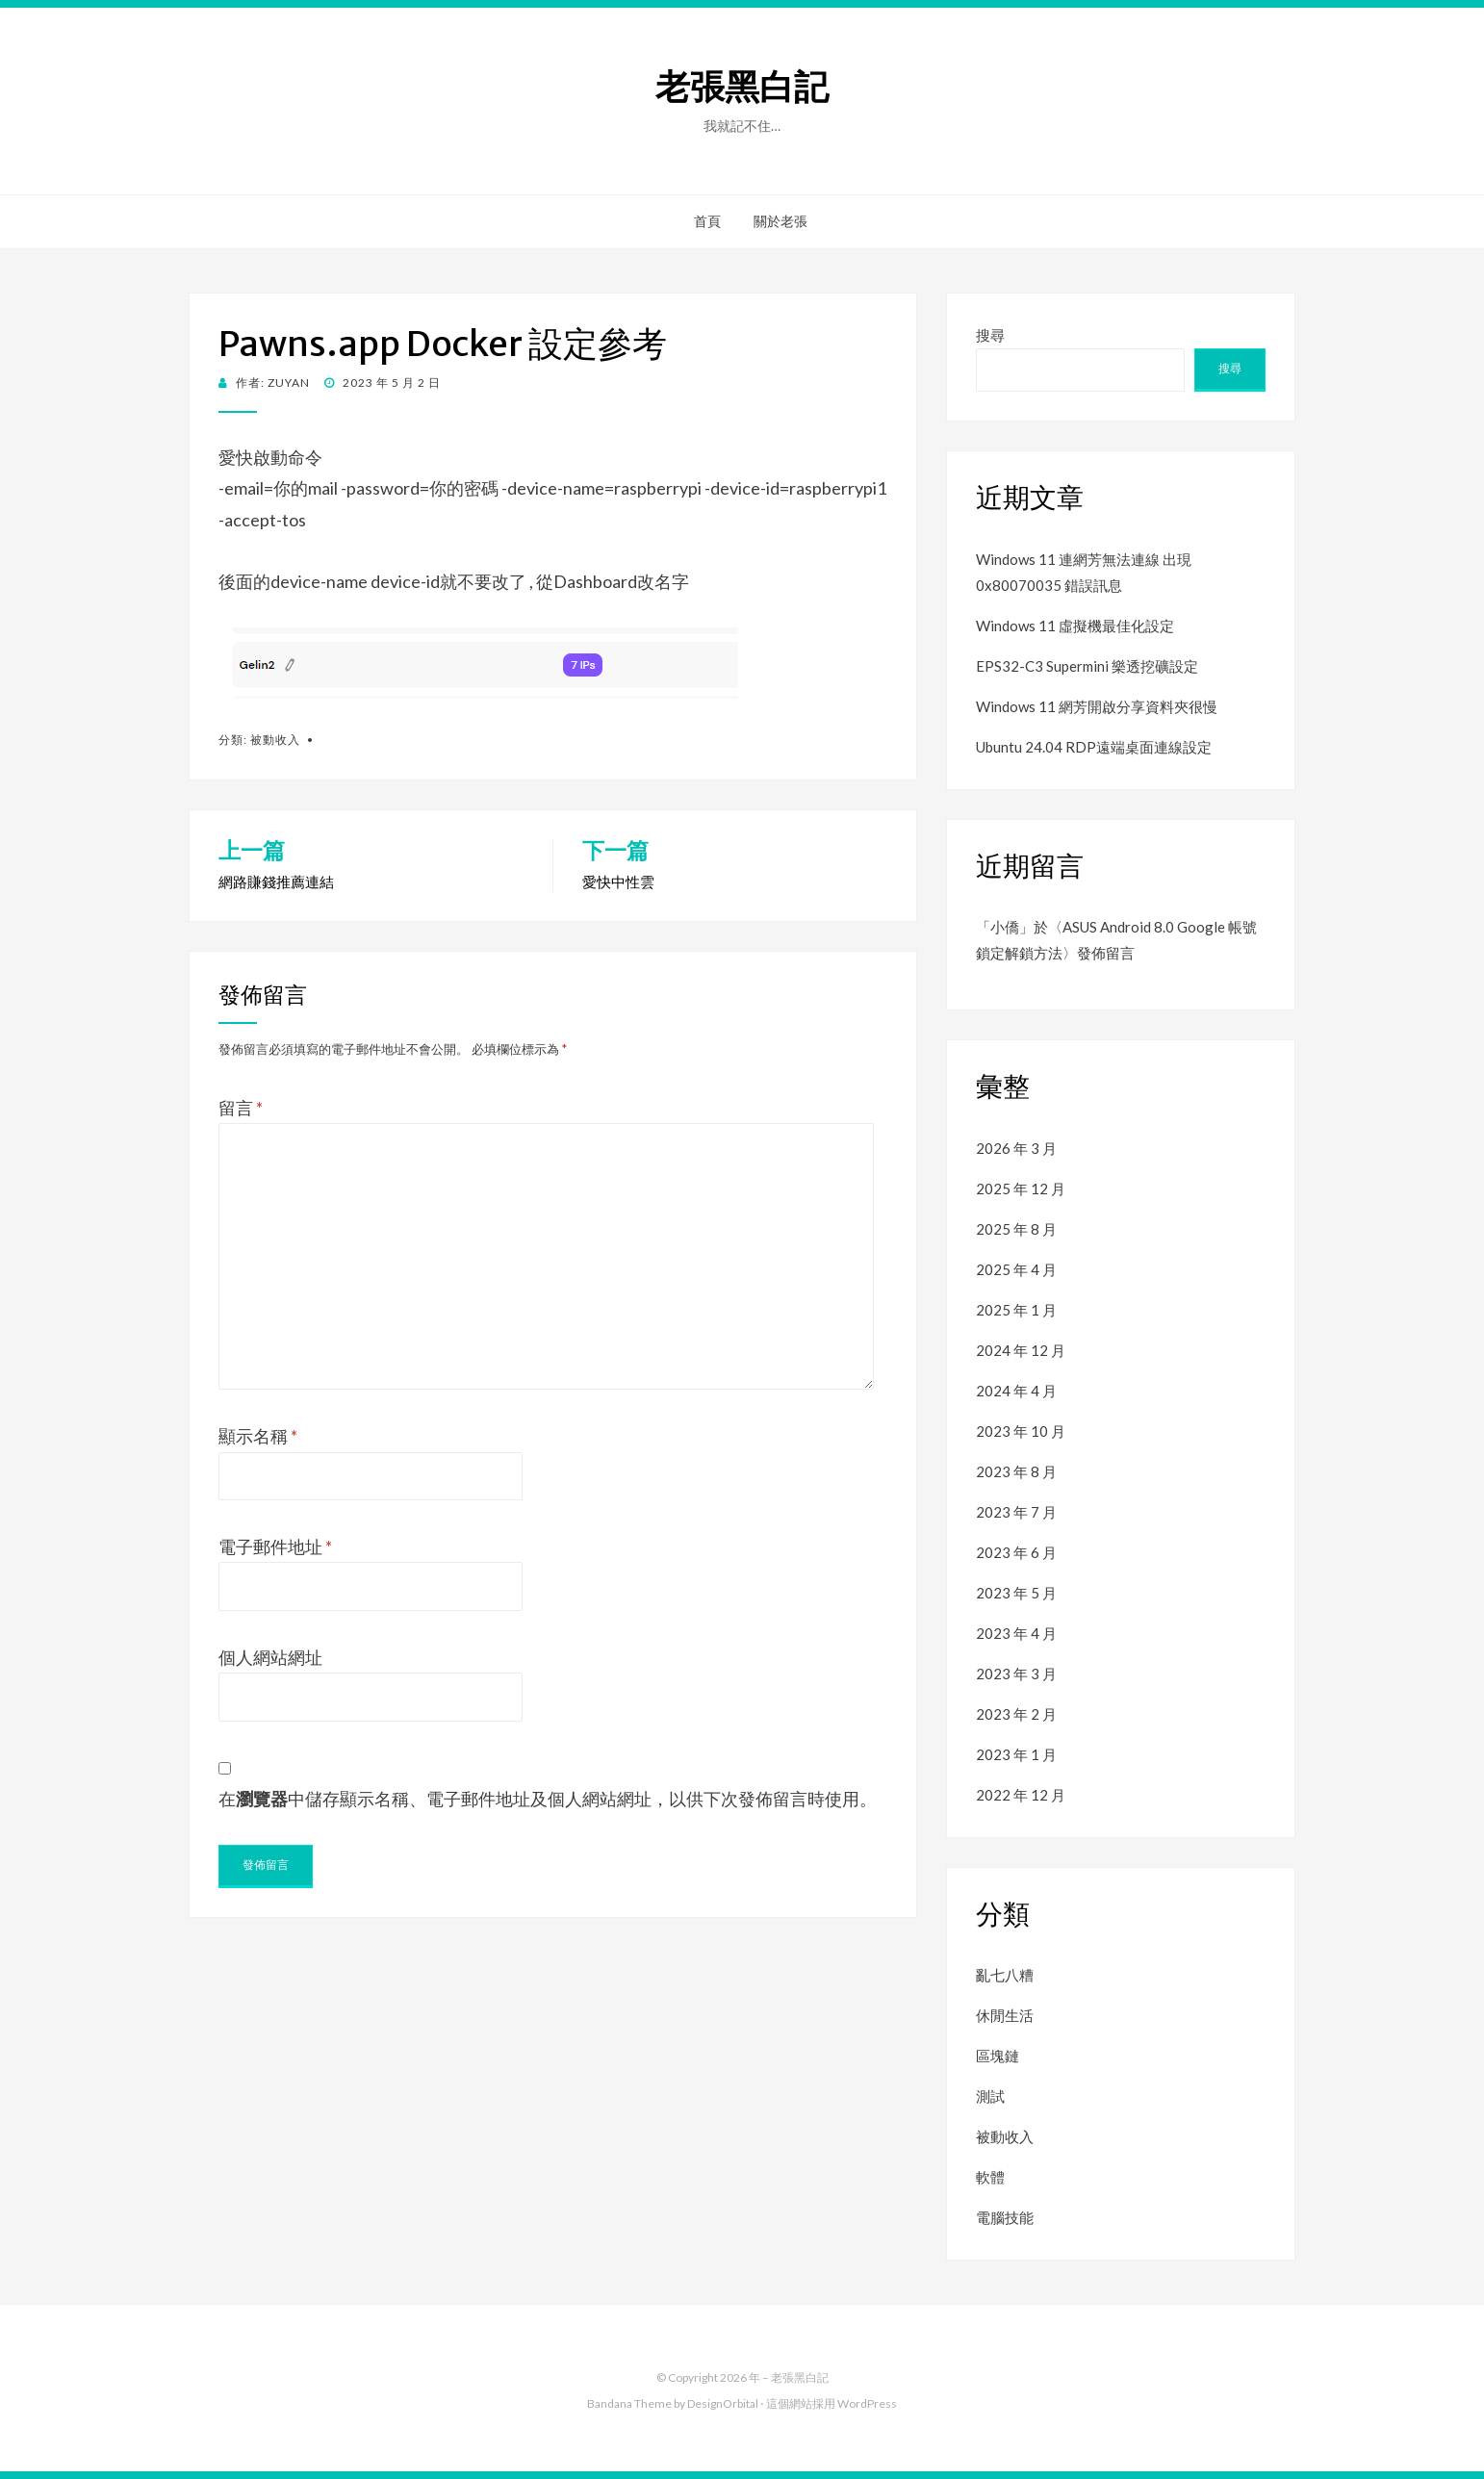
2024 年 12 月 (1020, 1350)
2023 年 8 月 (1016, 1471)
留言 (240, 1107)
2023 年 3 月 (1016, 1673)
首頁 (707, 221)
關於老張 (780, 221)
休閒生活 (1005, 2015)
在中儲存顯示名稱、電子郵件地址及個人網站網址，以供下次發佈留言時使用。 (547, 1798)
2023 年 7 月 (1016, 1512)
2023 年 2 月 (1016, 1714)
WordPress (867, 2403)
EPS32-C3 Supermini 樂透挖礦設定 (1087, 666)
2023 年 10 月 (1020, 1431)
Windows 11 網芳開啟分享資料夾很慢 (1096, 706)
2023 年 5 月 (1016, 1592)
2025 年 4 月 (1016, 1269)
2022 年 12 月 (1020, 1794)
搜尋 (990, 335)
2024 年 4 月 (1016, 1390)
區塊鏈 (997, 2055)
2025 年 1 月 (1016, 1309)
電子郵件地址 (275, 1546)
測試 (990, 2096)
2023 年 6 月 (1016, 1552)
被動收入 (275, 739)
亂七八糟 (1005, 1974)
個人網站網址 (270, 1657)
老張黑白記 (742, 87)
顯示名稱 (257, 1435)
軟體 (990, 2176)
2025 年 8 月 (1016, 1229)
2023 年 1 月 (1016, 1754)
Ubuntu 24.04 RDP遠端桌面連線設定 (1094, 746)
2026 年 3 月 (1016, 1148)
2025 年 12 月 (1020, 1188)
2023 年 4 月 (1016, 1633)
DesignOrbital (722, 2403)
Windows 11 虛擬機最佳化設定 (1075, 625)
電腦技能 (1005, 2217)
